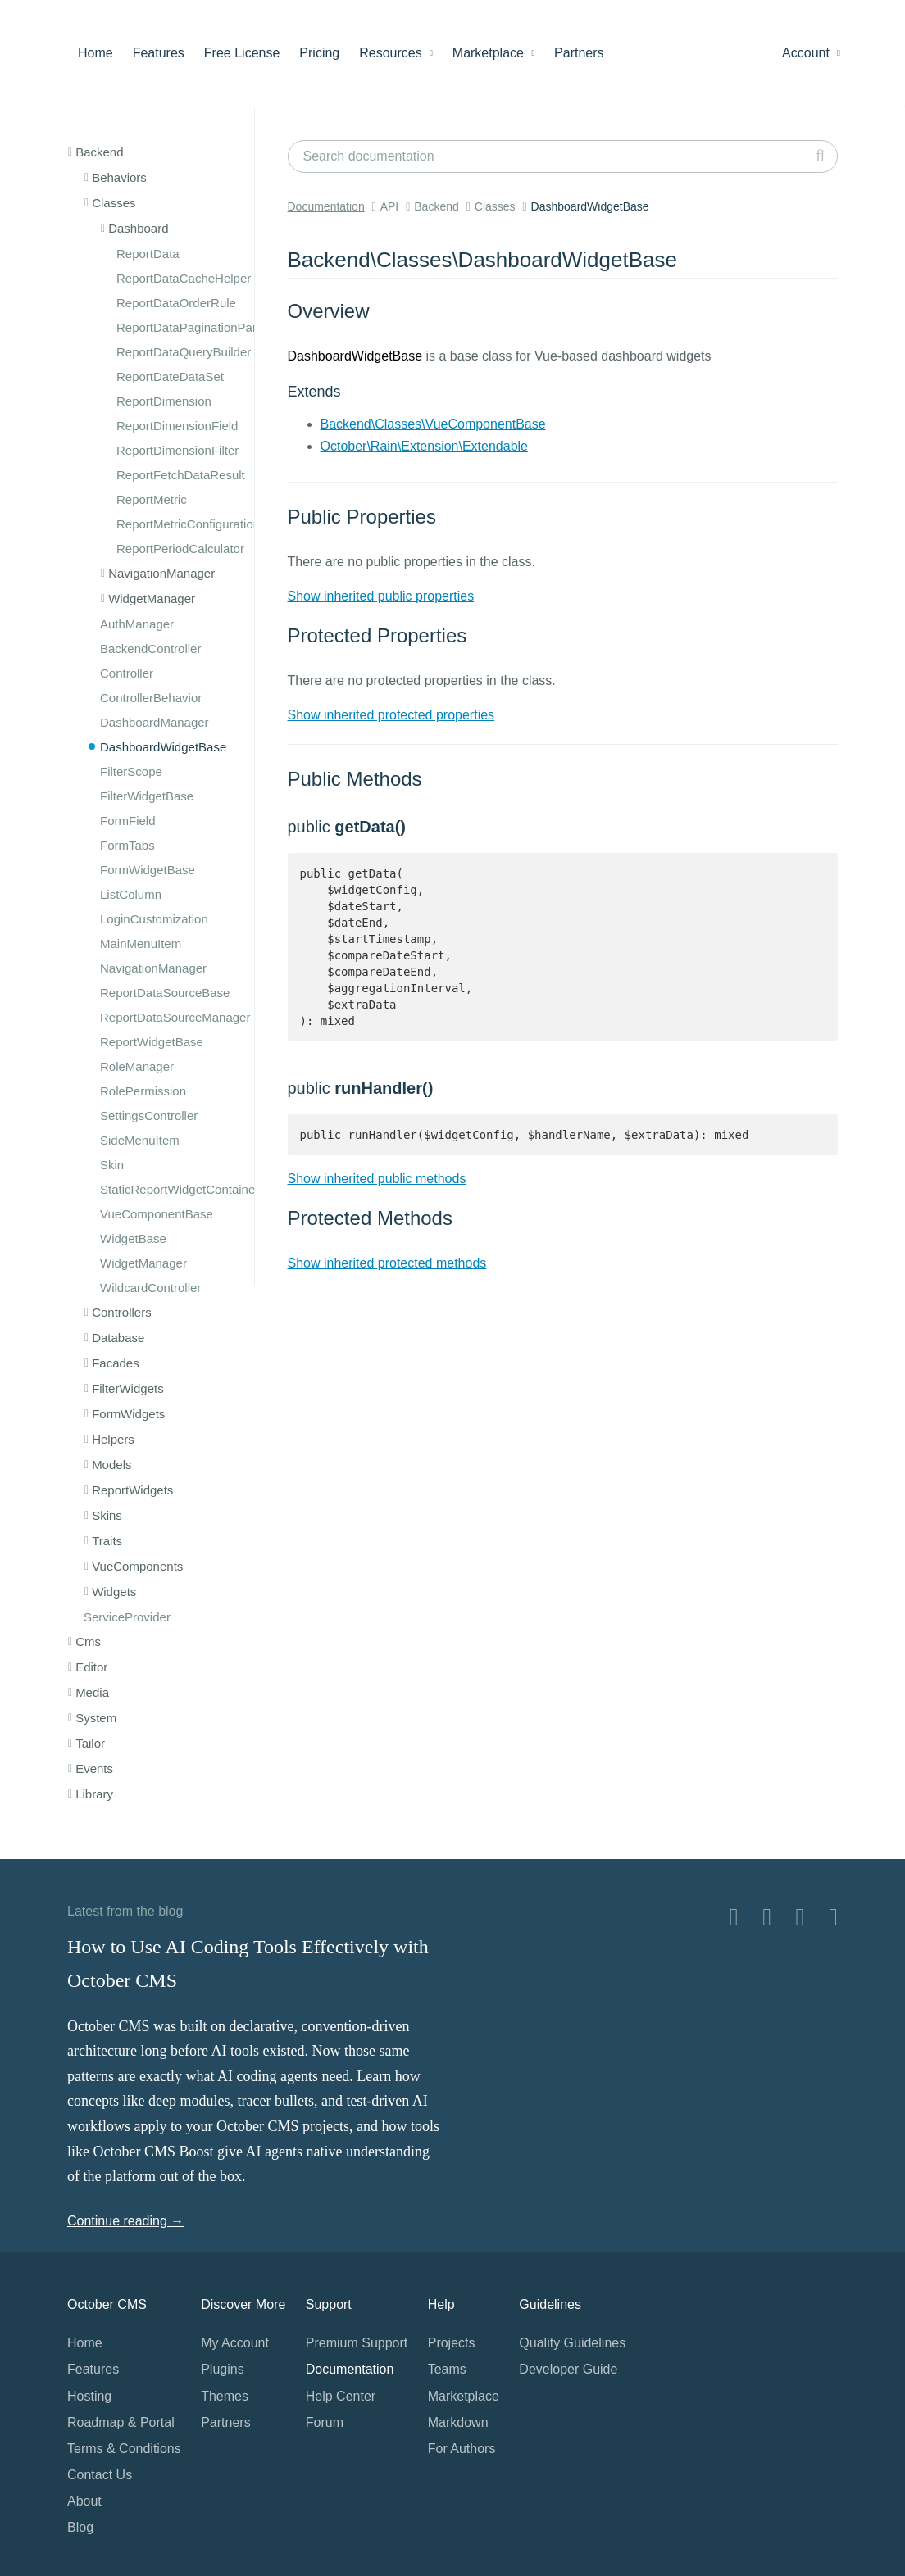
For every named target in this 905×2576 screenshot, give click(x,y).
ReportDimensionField (177, 426)
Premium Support (357, 2343)
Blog (80, 2527)
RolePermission (143, 1091)
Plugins (222, 2369)
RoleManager (137, 1066)
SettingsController (149, 1115)
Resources (396, 53)
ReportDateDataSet (170, 376)
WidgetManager (143, 1263)
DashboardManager (154, 722)
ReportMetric (151, 499)
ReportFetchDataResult (180, 475)
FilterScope (131, 771)
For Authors (462, 2449)
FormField (128, 821)
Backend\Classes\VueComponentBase (433, 424)
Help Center (340, 2396)
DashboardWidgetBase (163, 747)
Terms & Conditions (124, 2449)
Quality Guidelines (572, 2343)
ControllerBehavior (151, 698)
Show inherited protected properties (391, 715)
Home (95, 53)
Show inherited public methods (377, 1179)
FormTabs (127, 845)
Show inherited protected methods (387, 1263)
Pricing (319, 53)
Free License (242, 53)
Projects (451, 2343)
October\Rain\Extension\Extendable (424, 446)
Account (811, 53)
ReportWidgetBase (151, 1042)
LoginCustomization (154, 919)
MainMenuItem (140, 943)
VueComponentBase (156, 1214)
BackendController (150, 648)
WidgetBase (133, 1238)
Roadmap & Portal (121, 2422)
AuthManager (137, 624)
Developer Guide (568, 2369)
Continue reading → (125, 2221)
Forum (324, 2422)
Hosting (89, 2396)
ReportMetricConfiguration (188, 524)
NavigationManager (153, 968)
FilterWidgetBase (146, 796)
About (84, 2501)
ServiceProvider (127, 1617)
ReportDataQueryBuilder (183, 352)
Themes (224, 2396)
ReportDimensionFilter (177, 450)
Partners (578, 53)
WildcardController (150, 1288)
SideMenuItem (140, 1140)
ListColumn (130, 894)
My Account (235, 2343)
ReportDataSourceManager (175, 1017)
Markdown (458, 2422)
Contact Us (99, 2475)
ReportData (148, 254)
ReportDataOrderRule (176, 303)
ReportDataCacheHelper (183, 278)
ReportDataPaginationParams (198, 327)
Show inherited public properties (381, 596)
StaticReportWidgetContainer (179, 1189)
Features (158, 53)
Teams (447, 2369)
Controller (126, 673)
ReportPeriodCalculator (180, 549)
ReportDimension (163, 401)
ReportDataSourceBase (165, 993)
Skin (112, 1165)
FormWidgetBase (147, 870)
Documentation (326, 206)
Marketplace (493, 53)
